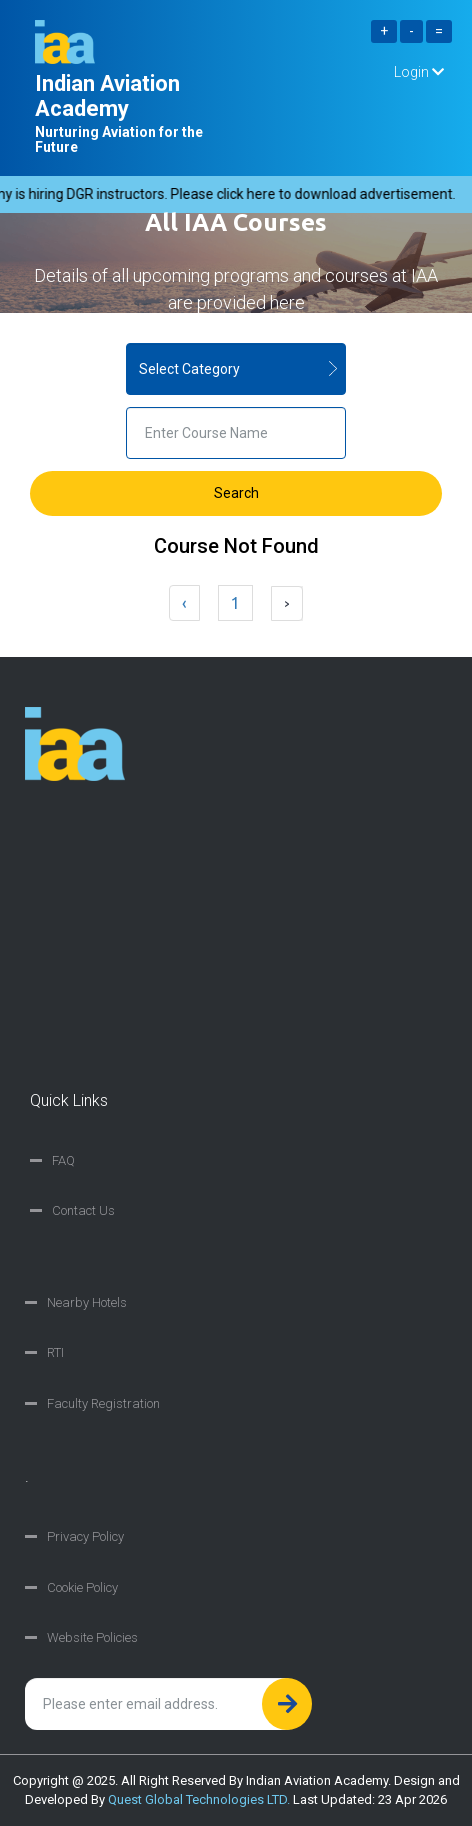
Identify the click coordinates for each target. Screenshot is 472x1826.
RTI (55, 1352)
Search (236, 493)
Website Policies (92, 1637)
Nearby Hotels (87, 1302)
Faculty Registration (103, 1403)
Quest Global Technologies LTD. (199, 1799)
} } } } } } (236, 369)
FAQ (63, 1160)
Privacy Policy (85, 1536)
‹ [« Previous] (184, 603)
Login (419, 72)
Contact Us (83, 1210)
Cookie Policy (82, 1587)
